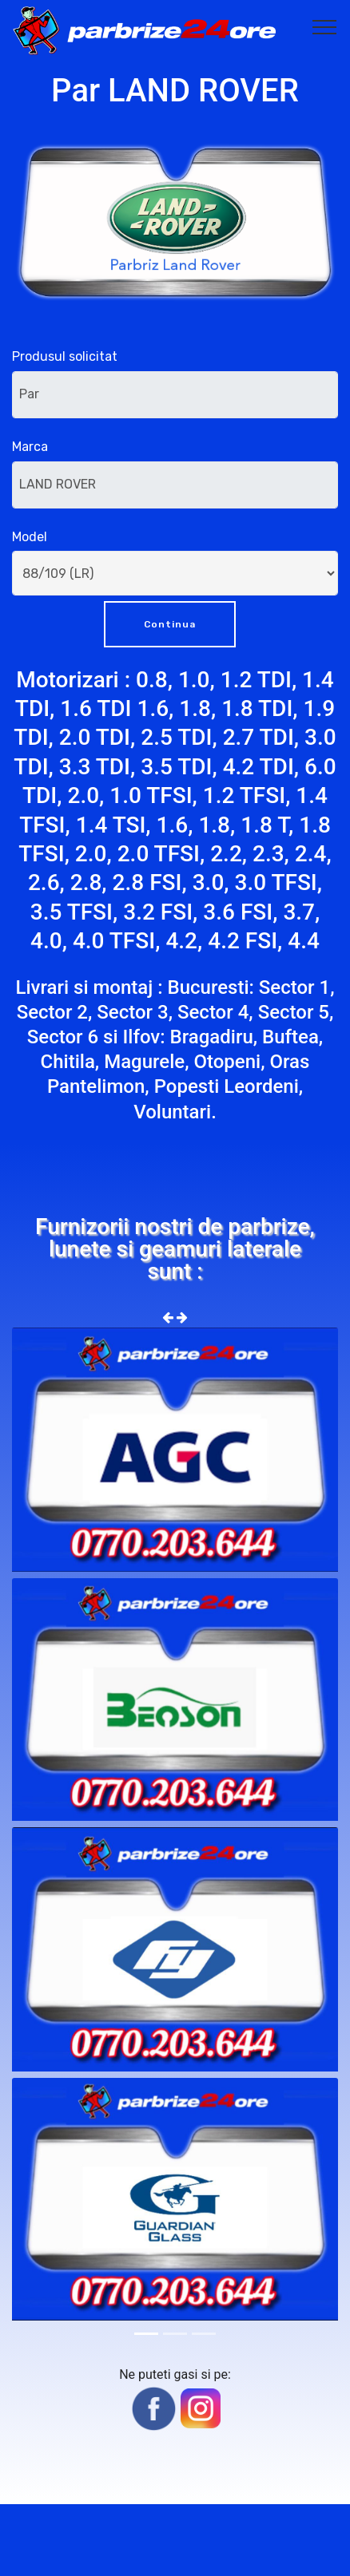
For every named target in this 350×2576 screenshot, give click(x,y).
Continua (170, 624)
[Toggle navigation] (324, 26)
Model (29, 536)
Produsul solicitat (64, 356)
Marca (30, 446)
